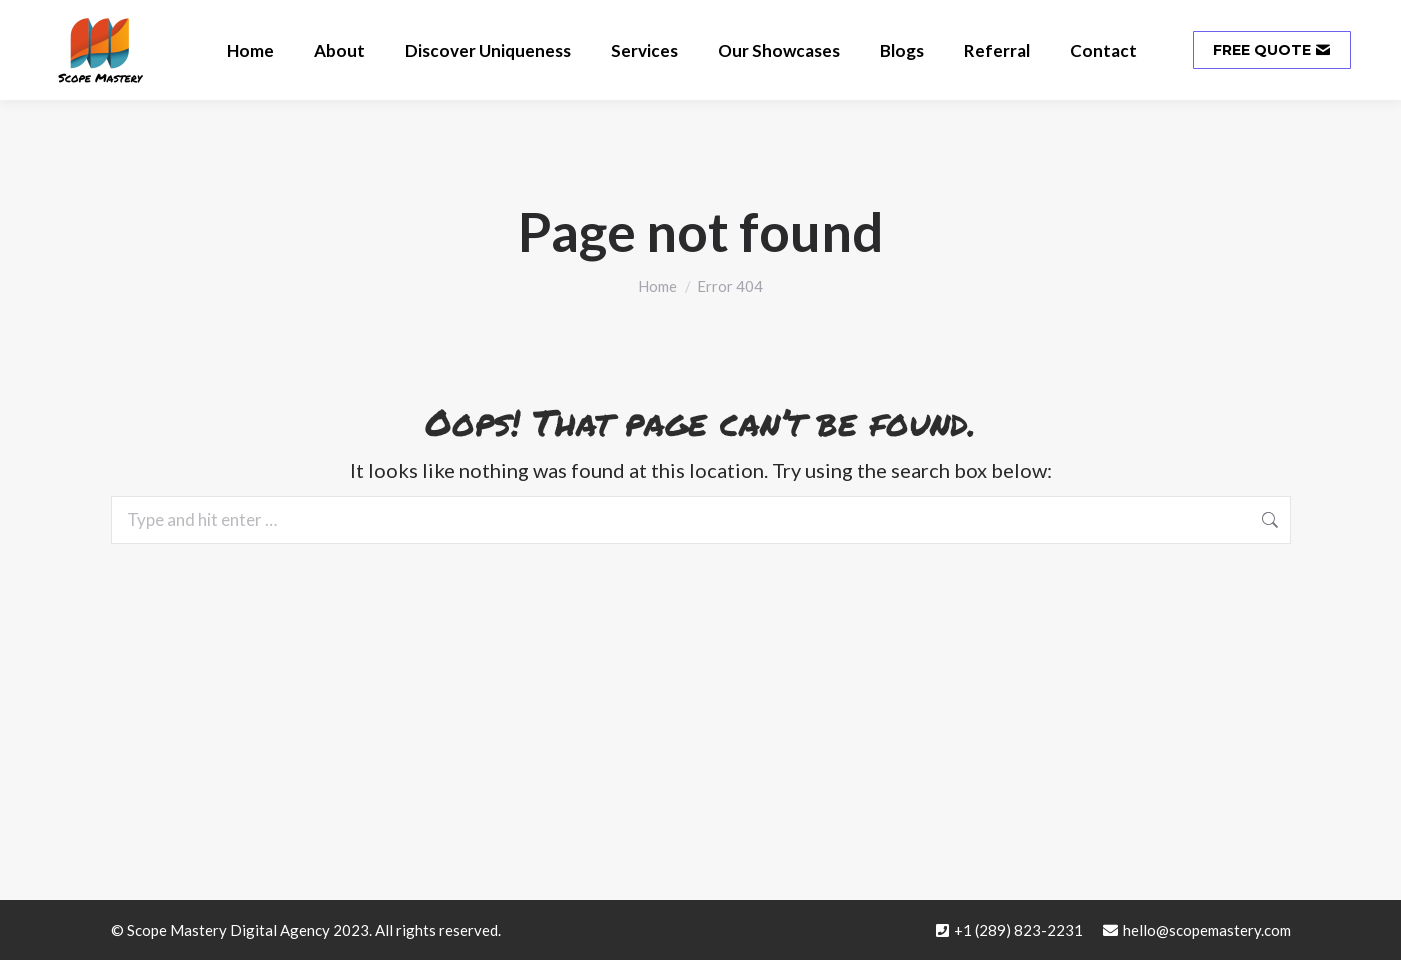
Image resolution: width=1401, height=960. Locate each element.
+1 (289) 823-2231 (1018, 930)
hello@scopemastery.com (1207, 930)
